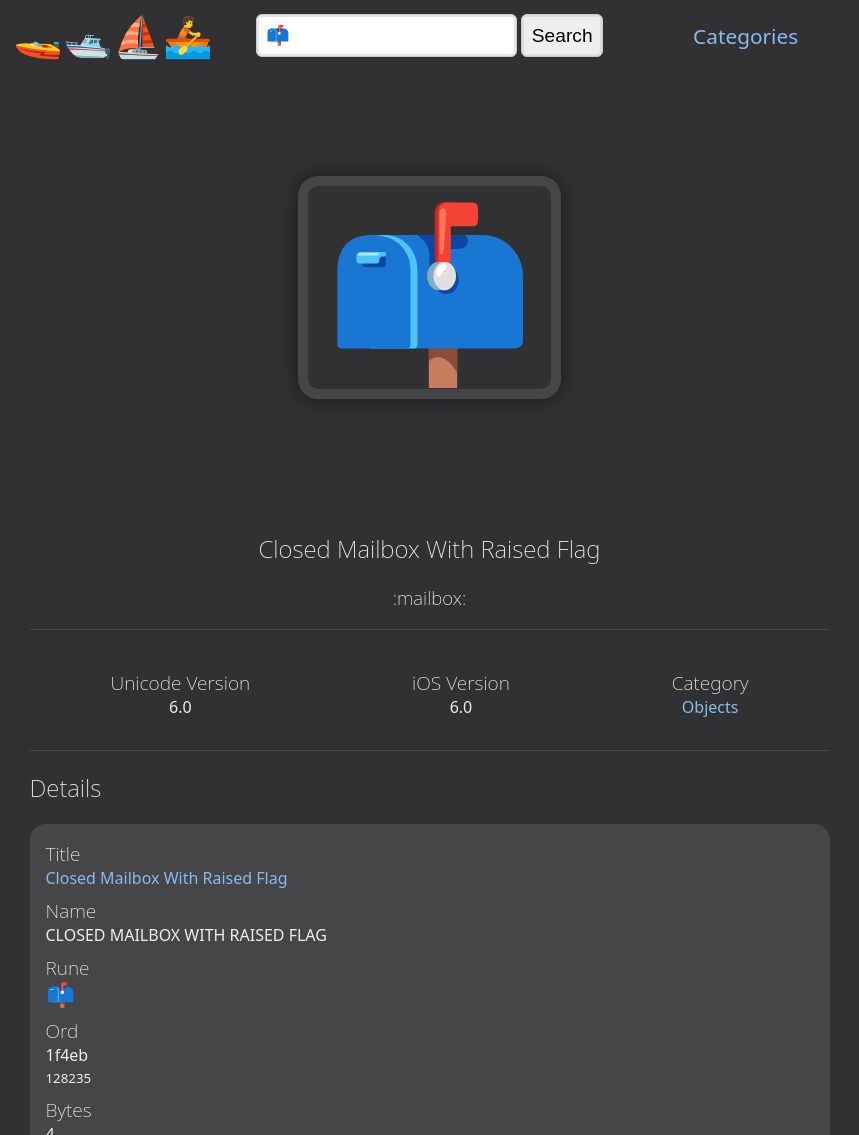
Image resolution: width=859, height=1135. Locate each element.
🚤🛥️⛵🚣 (113, 35)
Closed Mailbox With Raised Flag (167, 878)
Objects (710, 707)
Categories (745, 36)
